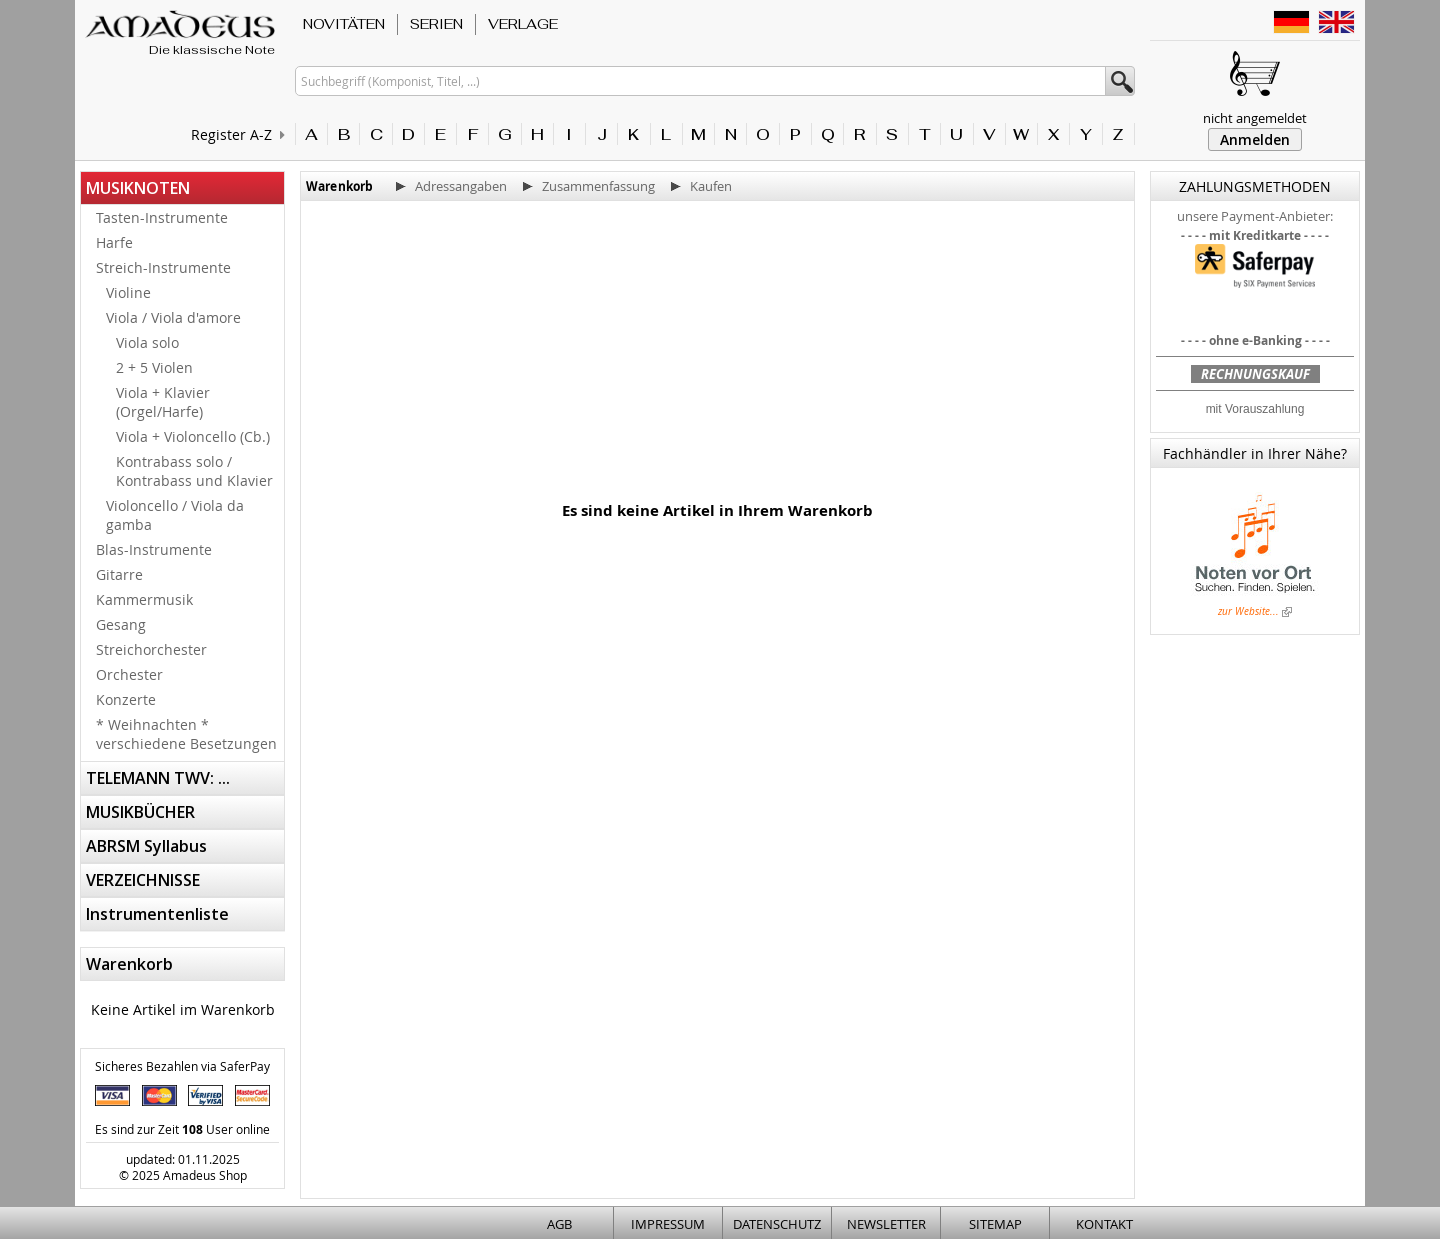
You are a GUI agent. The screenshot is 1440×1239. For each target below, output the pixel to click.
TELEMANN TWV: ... (158, 778)
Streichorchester (151, 649)
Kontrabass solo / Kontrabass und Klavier (194, 471)
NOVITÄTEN (344, 24)
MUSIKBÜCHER (140, 812)
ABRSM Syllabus (146, 846)
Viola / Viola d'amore (173, 317)
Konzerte (126, 699)
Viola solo (147, 342)
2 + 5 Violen (154, 367)
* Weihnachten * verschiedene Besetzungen (186, 734)
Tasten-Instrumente (162, 217)
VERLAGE (523, 24)
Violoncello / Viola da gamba (175, 515)
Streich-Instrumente (163, 267)
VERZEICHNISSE (143, 880)
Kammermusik (144, 599)
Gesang (121, 624)
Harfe (114, 242)
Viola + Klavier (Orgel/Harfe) (163, 402)
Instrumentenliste (157, 914)
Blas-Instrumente (154, 549)
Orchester (129, 674)
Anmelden (1255, 139)
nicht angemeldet (1255, 118)
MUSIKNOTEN (138, 188)
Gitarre (119, 574)
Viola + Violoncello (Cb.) (193, 436)
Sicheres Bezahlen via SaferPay (182, 1066)
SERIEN (436, 24)
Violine (128, 292)
